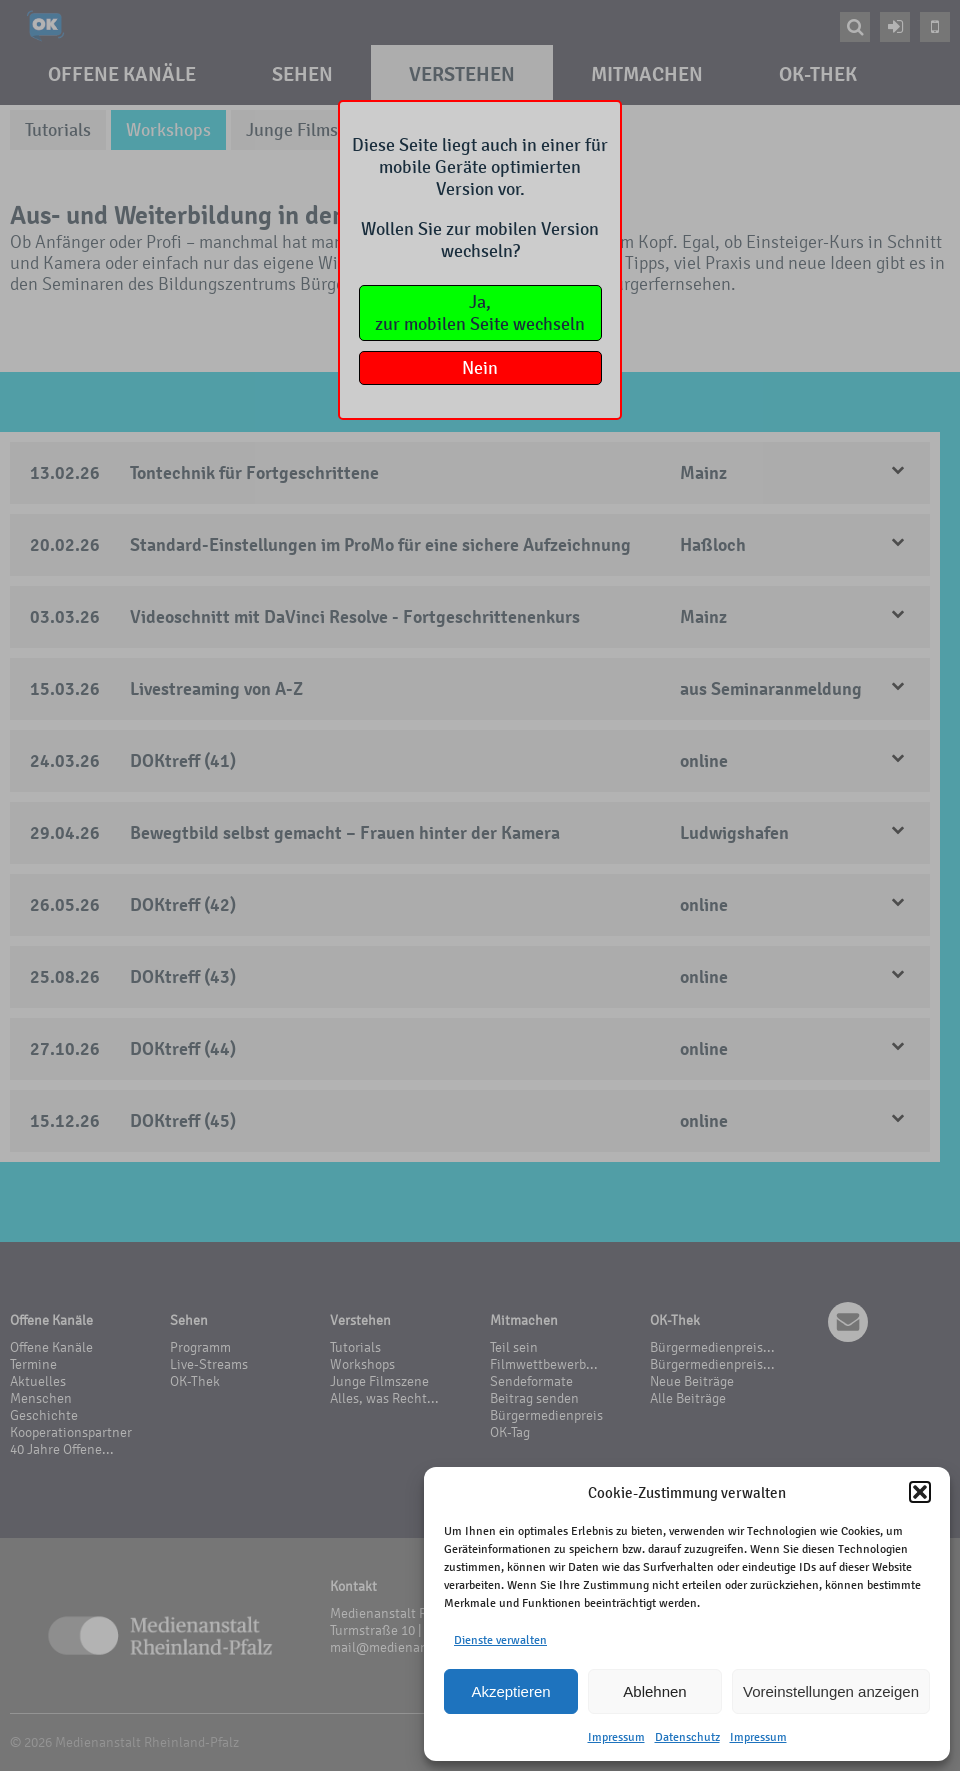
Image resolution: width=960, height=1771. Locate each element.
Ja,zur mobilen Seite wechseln (480, 313)
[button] (920, 1492)
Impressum (616, 1737)
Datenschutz (687, 1737)
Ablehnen (654, 1691)
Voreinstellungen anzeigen (831, 1691)
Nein (480, 368)
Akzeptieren (510, 1691)
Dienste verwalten (500, 1640)
